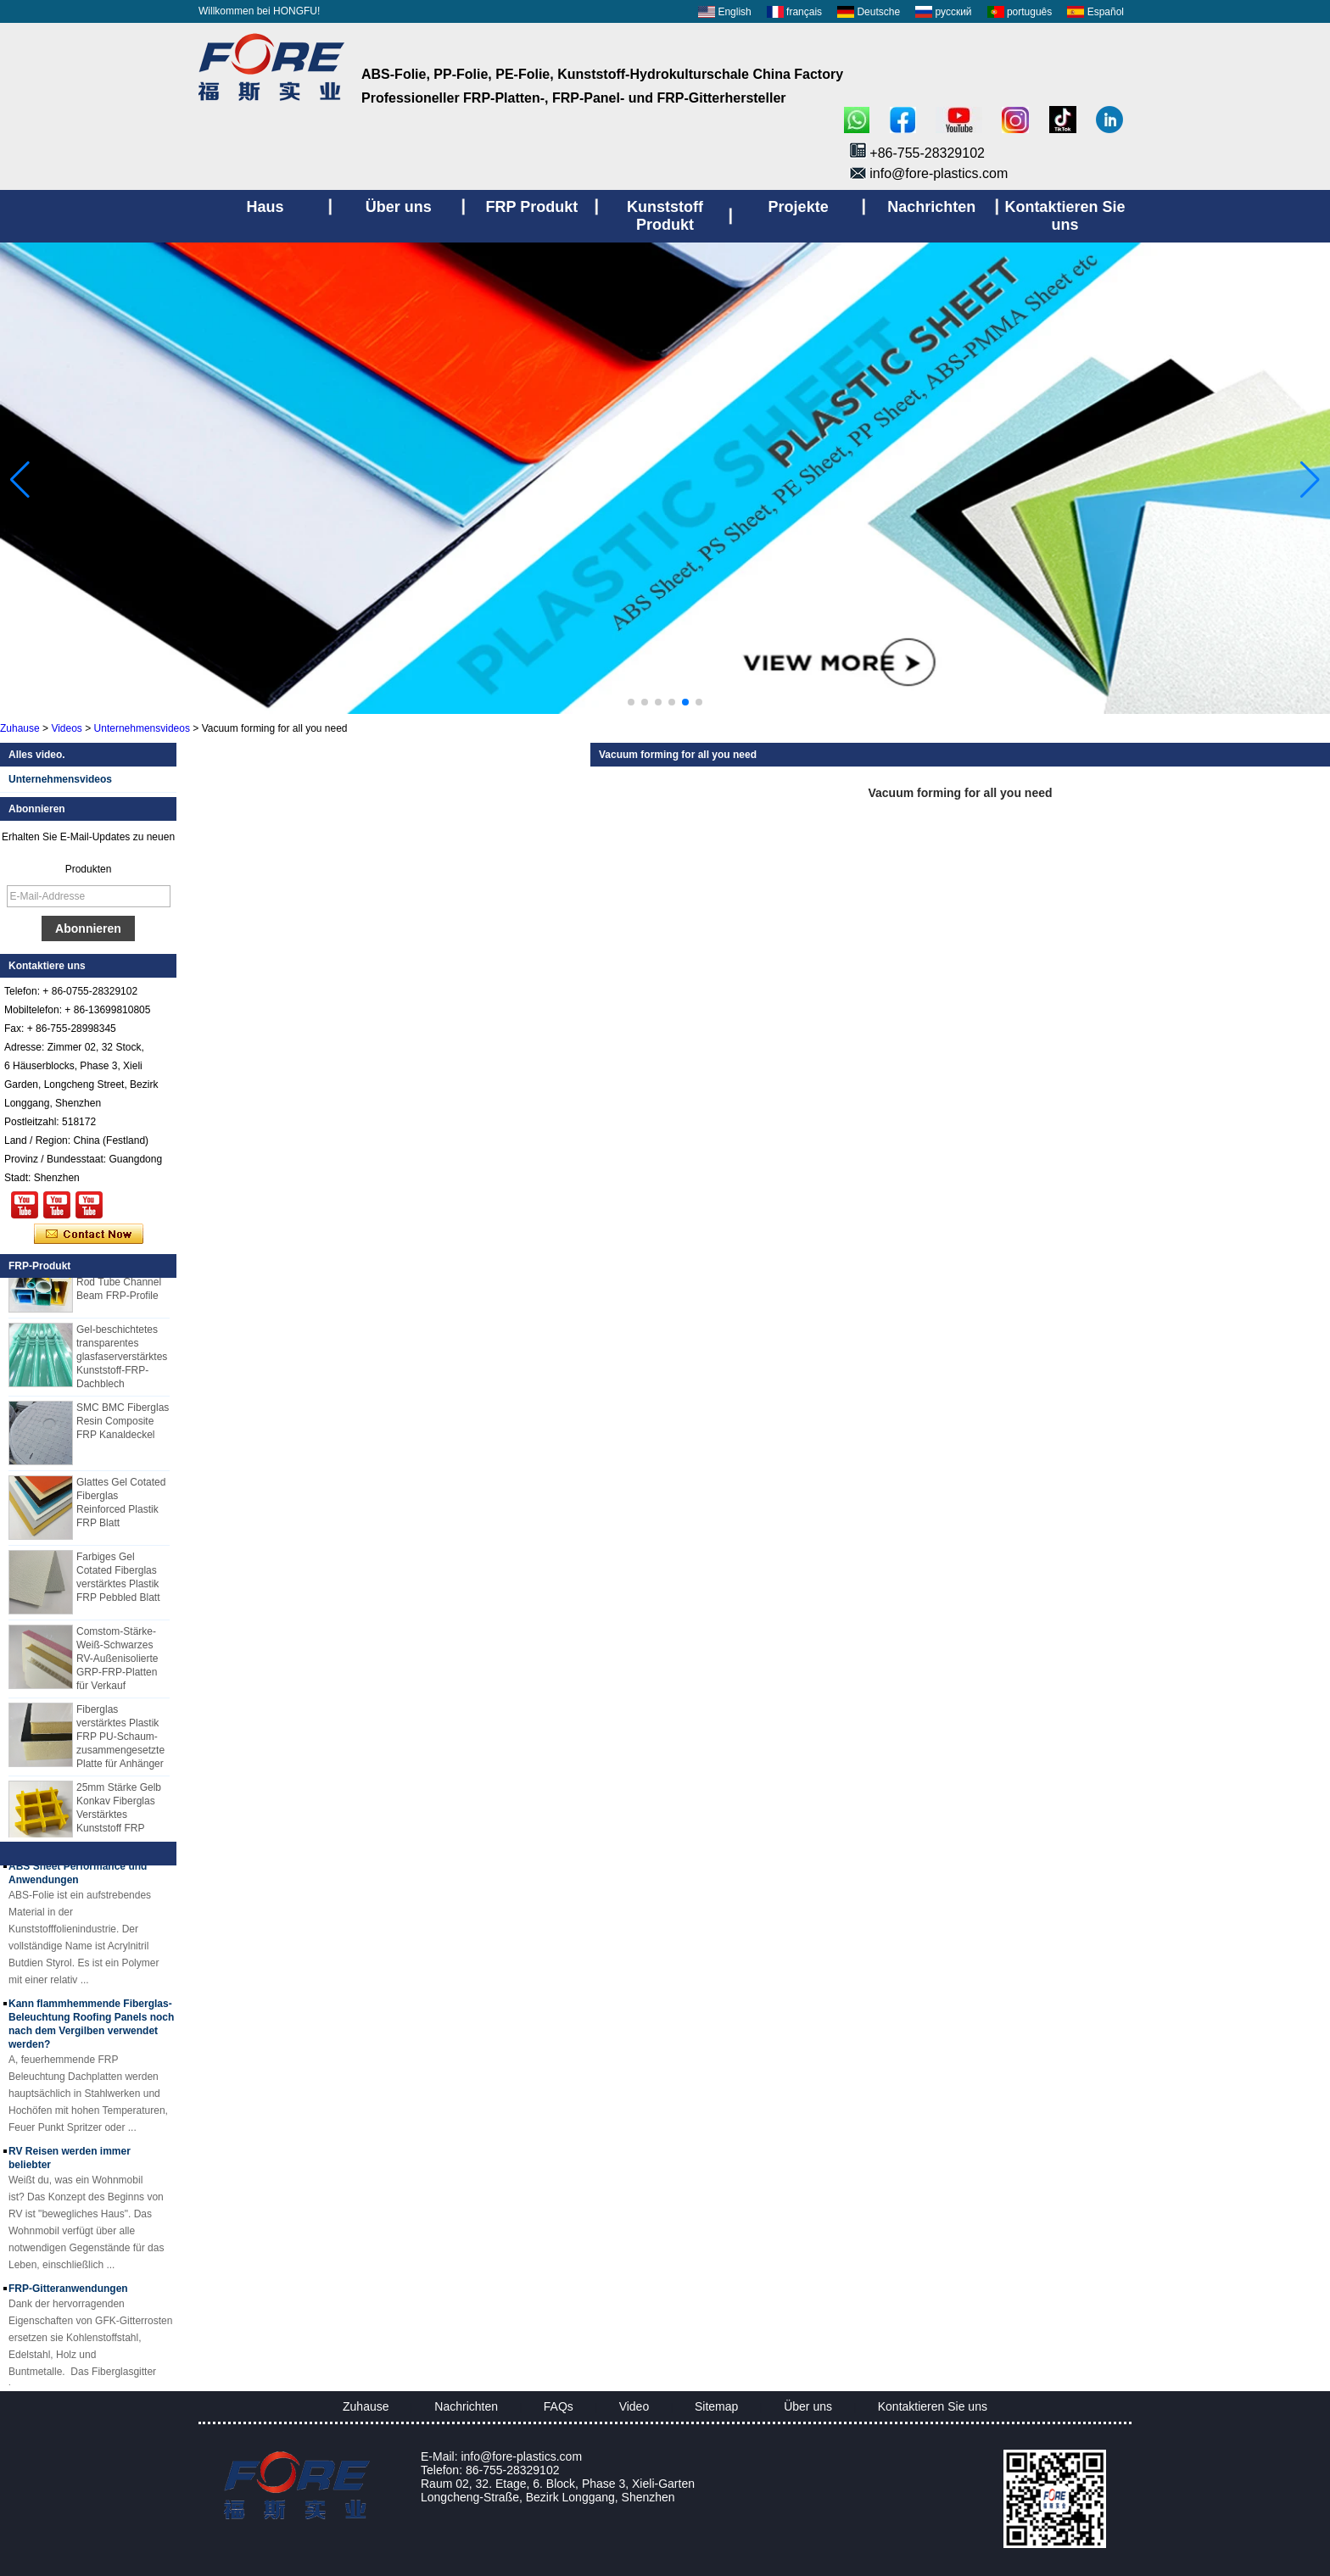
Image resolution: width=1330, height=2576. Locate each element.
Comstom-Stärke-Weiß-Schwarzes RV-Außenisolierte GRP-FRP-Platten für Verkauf (117, 1661)
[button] (631, 702)
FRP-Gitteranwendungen (68, 2292)
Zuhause (20, 728)
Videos (66, 728)
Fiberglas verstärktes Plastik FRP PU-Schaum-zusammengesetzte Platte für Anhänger (120, 1739)
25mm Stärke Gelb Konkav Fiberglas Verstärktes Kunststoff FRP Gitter (118, 1817)
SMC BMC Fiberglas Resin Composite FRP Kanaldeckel (122, 1423)
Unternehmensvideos (142, 728)
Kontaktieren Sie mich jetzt (88, 1235)
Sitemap (716, 2406)
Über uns (808, 2406)
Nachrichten (466, 2406)
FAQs (558, 2406)
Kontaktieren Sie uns (932, 2406)
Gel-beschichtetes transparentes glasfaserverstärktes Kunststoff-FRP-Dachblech (121, 1359)
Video (634, 2406)
